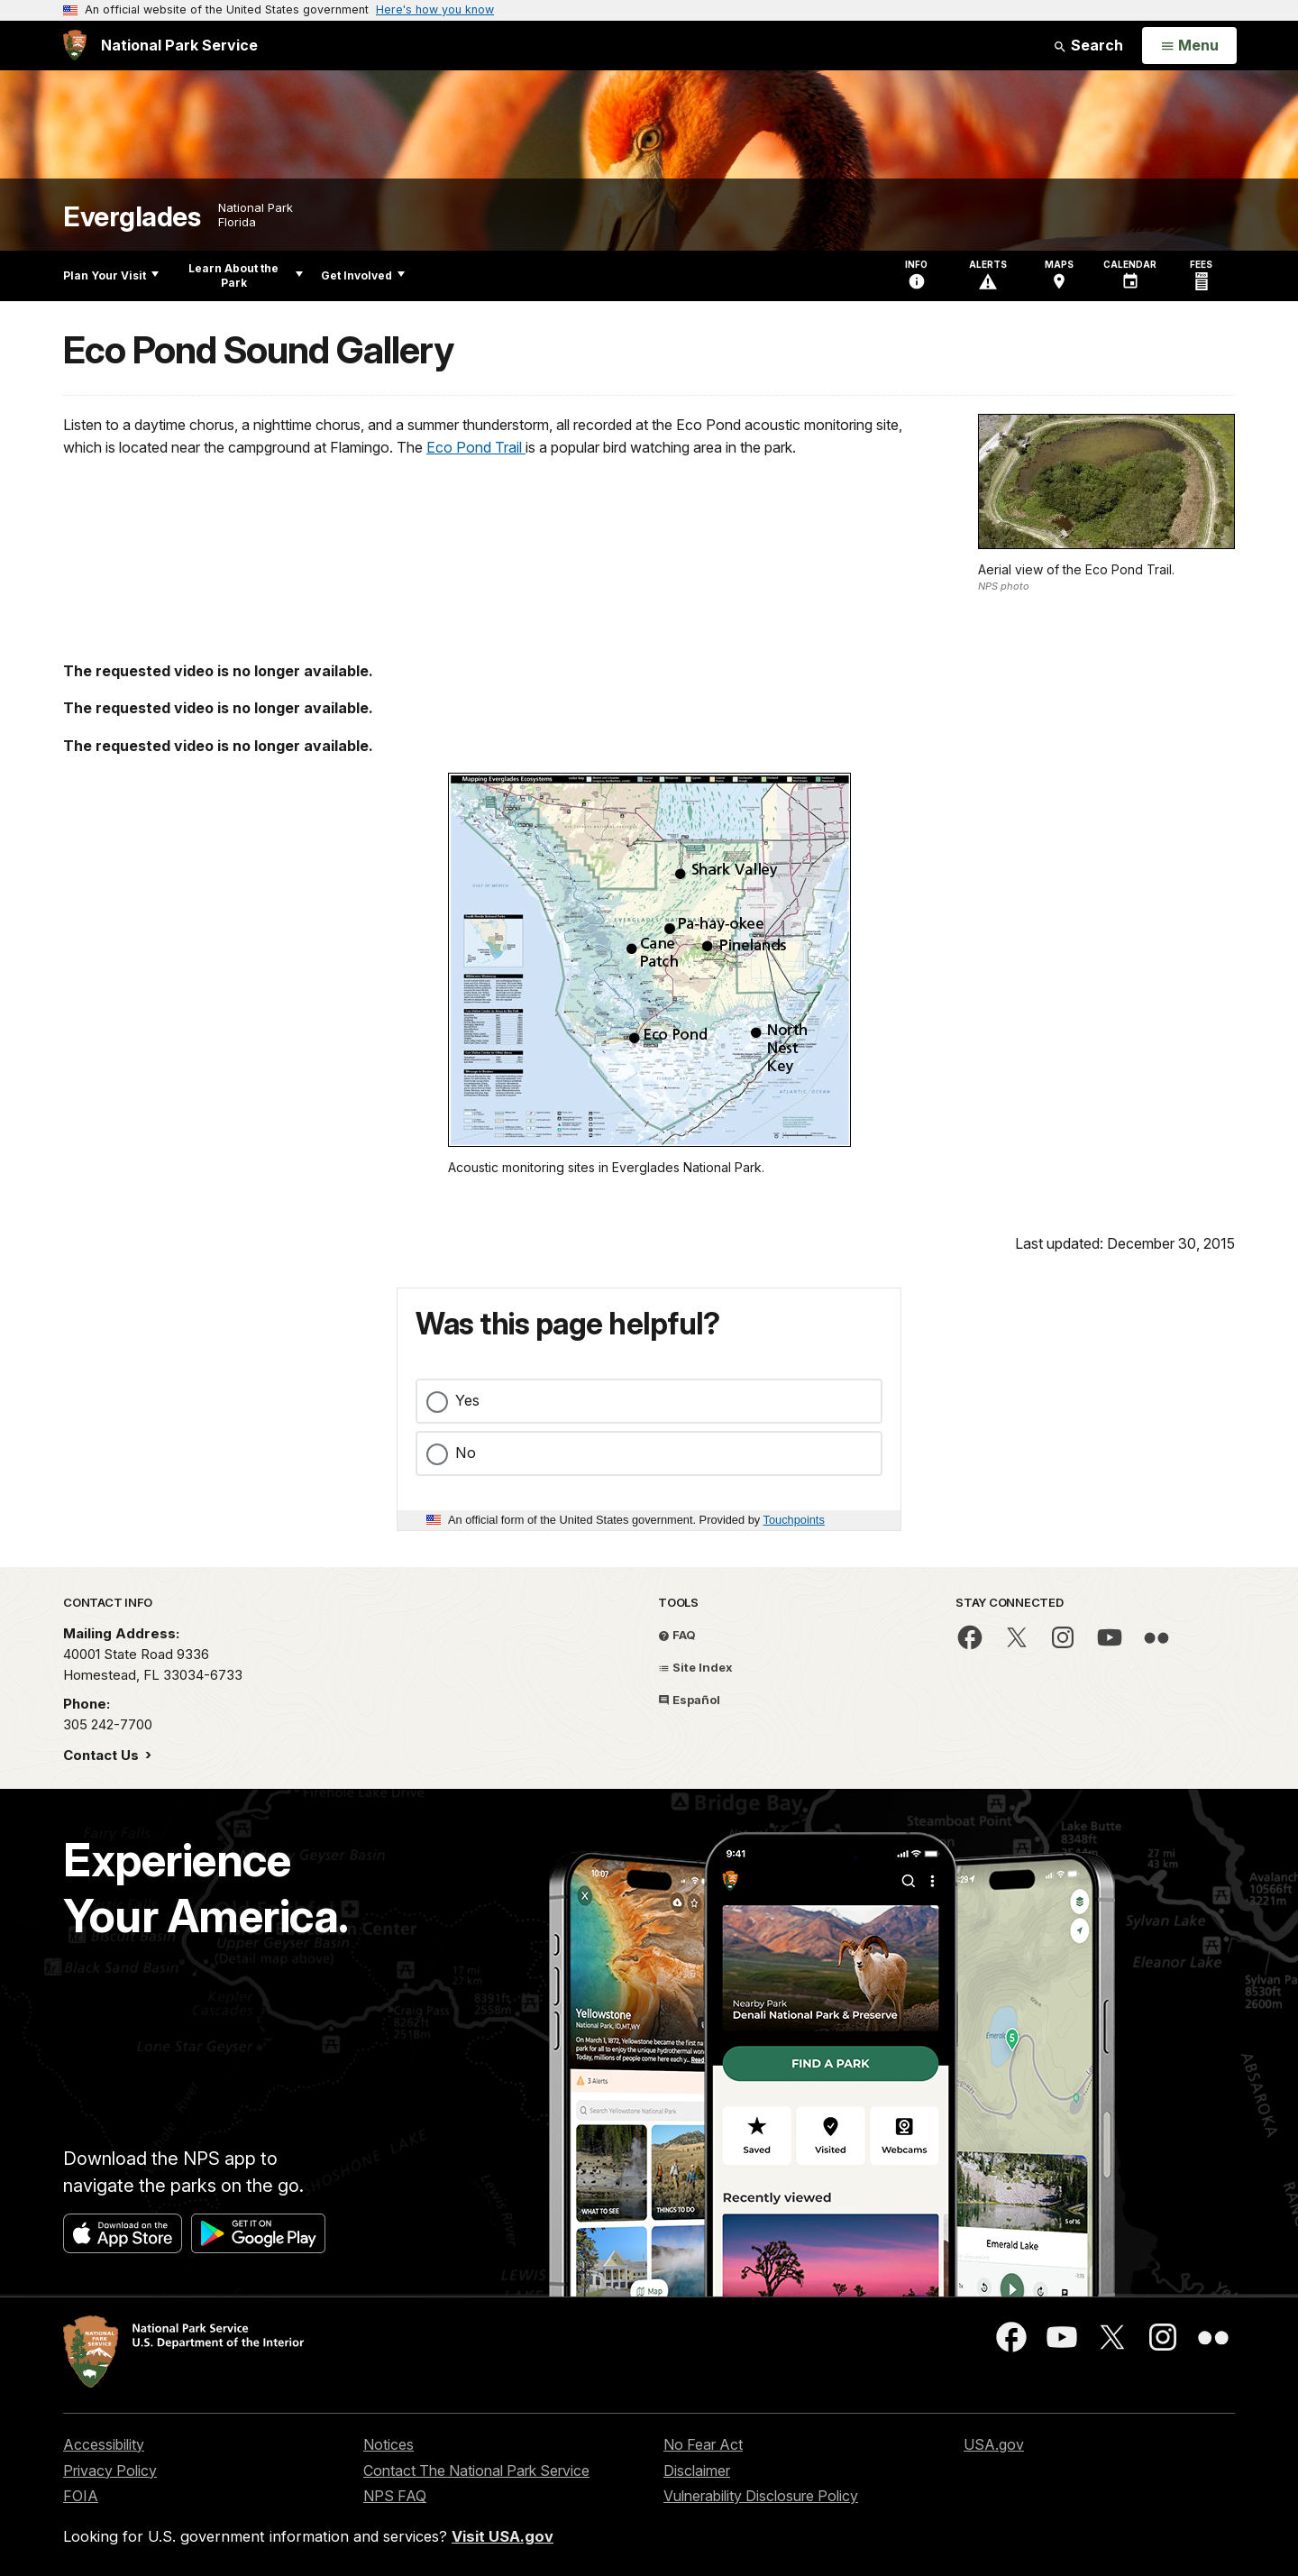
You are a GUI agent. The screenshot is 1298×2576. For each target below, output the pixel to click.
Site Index (695, 1667)
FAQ (677, 1634)
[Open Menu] (1189, 46)
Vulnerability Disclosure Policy (760, 2496)
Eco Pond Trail (476, 447)
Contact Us (102, 1755)
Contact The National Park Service (476, 2470)
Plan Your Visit (111, 275)
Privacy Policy (110, 2470)
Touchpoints (794, 1519)
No (465, 1453)
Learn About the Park (245, 275)
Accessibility (103, 2444)
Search (1088, 45)
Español (689, 1699)
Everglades (131, 217)
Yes (467, 1400)
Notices (388, 2444)
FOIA (80, 2496)
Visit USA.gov (502, 2536)
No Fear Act (703, 2444)
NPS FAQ (394, 2496)
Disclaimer (696, 2470)
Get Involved (363, 275)
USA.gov (994, 2444)
